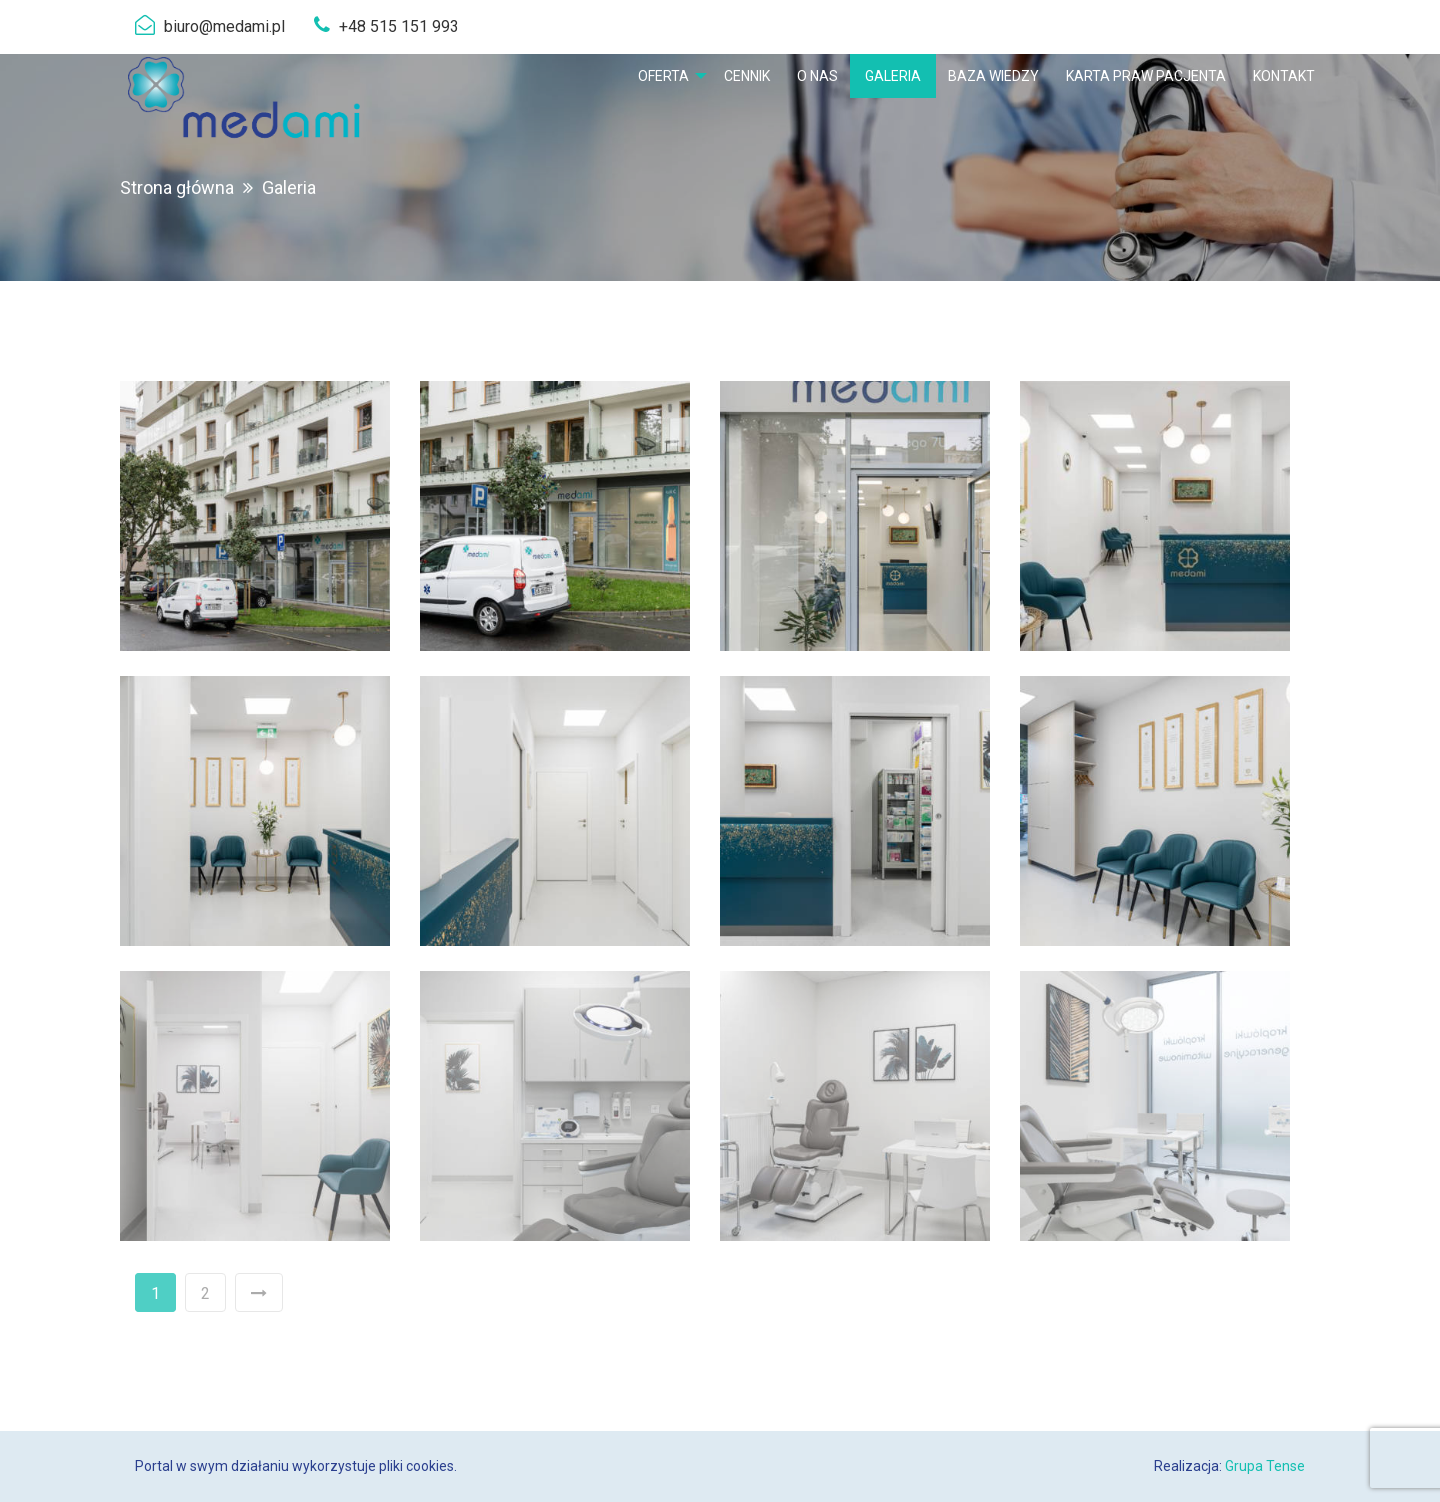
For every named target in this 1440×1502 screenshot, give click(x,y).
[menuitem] (667, 76)
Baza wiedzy (993, 76)
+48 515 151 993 (399, 26)
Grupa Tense (1265, 1466)
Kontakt (1284, 76)
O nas (817, 76)
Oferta (662, 76)
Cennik (747, 76)
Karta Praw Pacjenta (1146, 76)
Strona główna (177, 187)
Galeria (893, 76)
